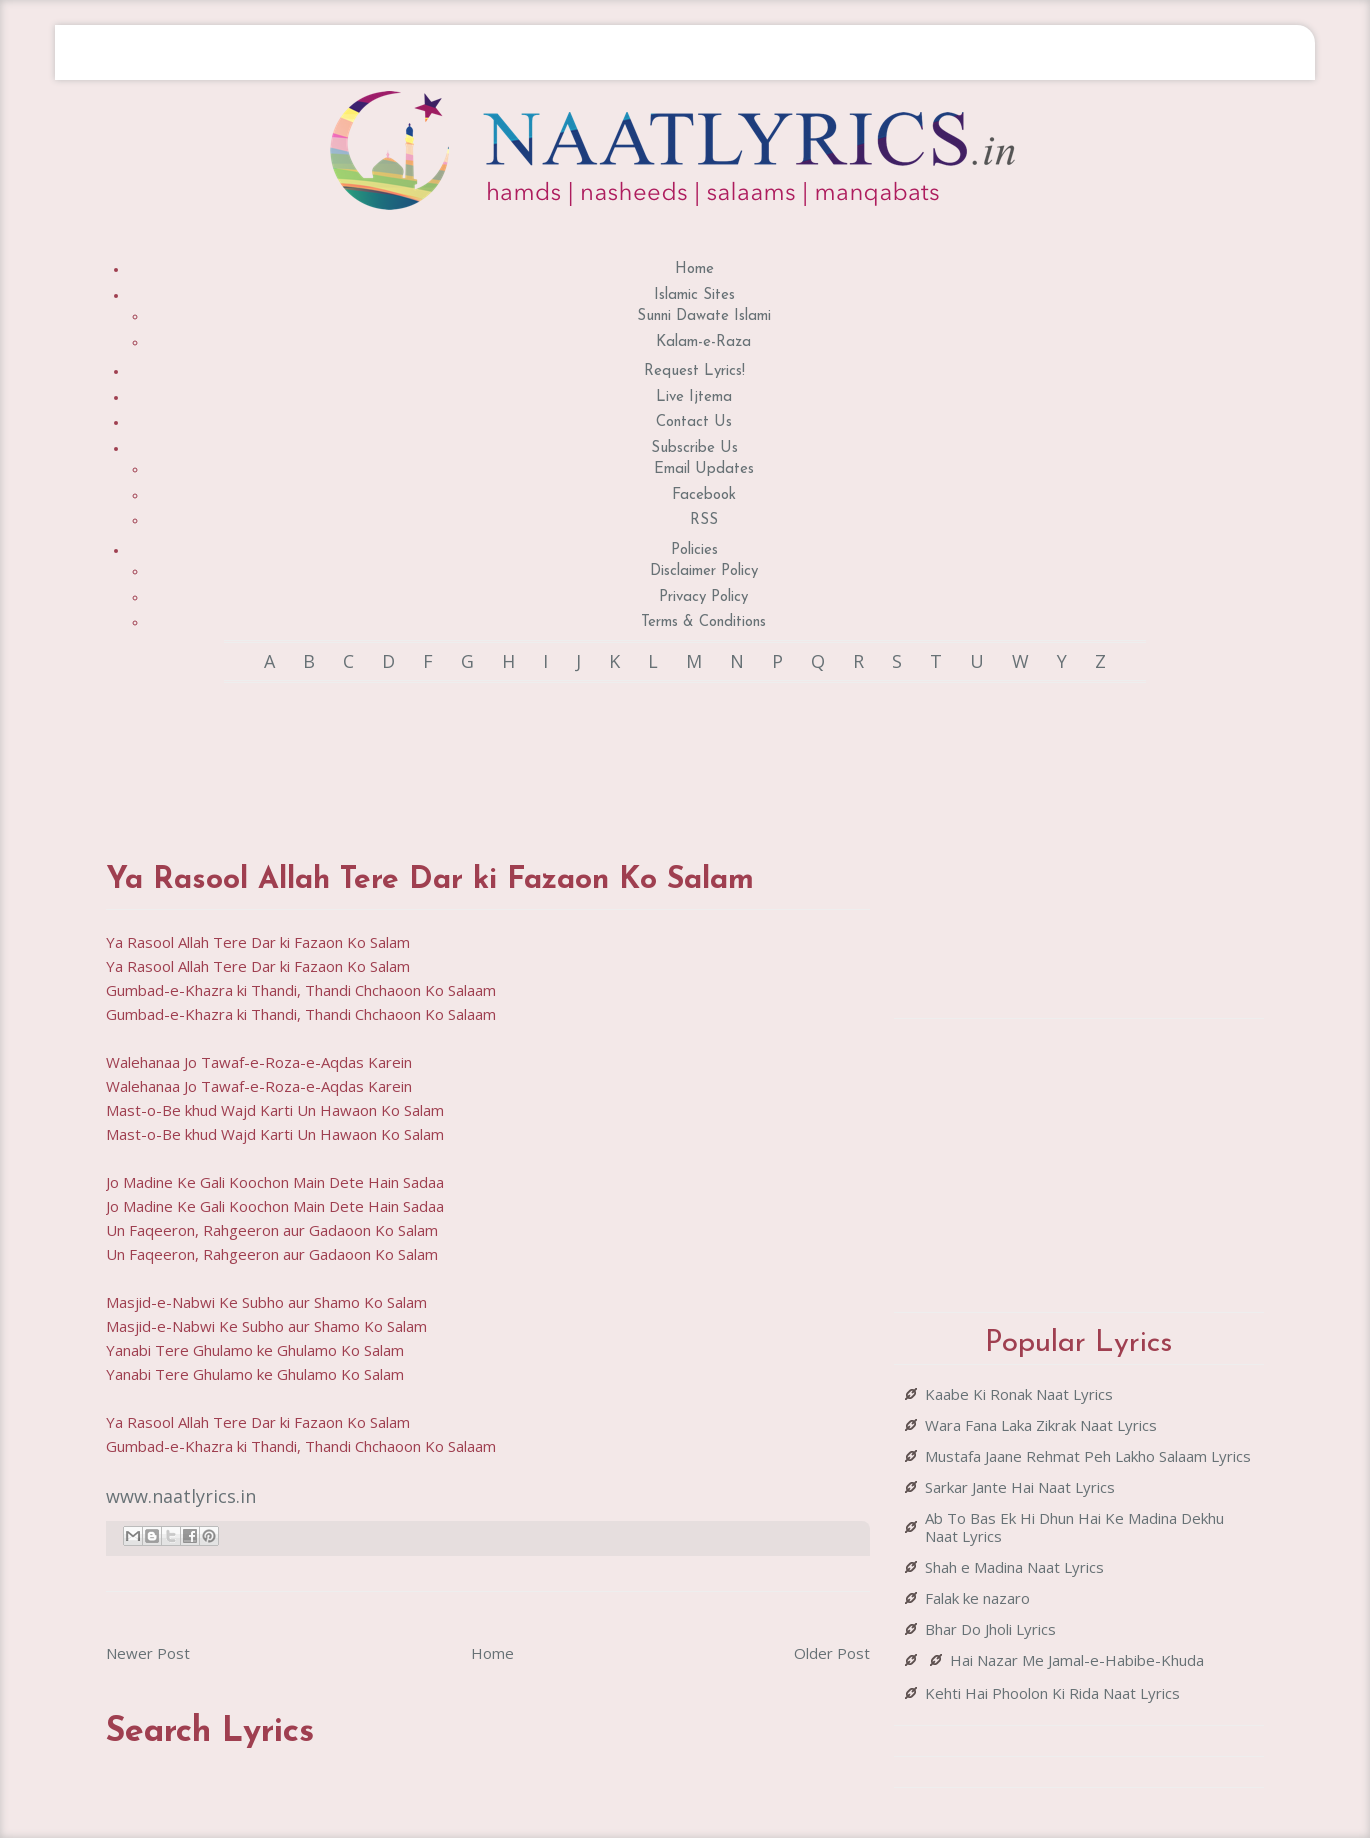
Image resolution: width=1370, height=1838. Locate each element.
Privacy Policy (703, 597)
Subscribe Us (694, 448)
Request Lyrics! (694, 371)
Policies (694, 550)
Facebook (704, 495)
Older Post (832, 1653)
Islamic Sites (694, 295)
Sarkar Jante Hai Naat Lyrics (1020, 1487)
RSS (704, 520)
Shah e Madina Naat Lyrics (1014, 1567)
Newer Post (148, 1653)
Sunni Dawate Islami (704, 316)
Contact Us (694, 422)
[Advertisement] (488, 753)
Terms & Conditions (703, 622)
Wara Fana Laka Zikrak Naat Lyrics (1041, 1425)
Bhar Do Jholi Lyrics (990, 1629)
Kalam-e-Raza (703, 342)
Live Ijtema (694, 397)
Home (694, 269)
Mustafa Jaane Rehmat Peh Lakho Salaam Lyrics (1088, 1456)
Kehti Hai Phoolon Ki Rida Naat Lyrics (1052, 1693)
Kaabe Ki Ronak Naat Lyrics (1019, 1394)
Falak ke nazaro (977, 1598)
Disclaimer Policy (704, 571)
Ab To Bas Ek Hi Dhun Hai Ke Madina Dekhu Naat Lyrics (1074, 1527)
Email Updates (704, 469)
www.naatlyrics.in (181, 1496)
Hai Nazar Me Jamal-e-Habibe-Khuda (1077, 1660)
